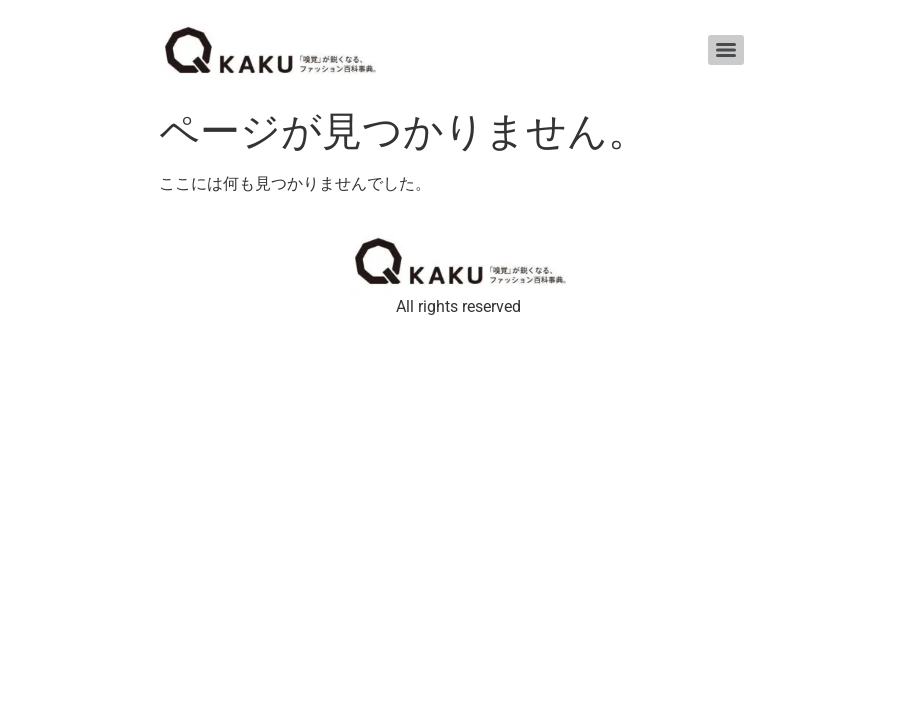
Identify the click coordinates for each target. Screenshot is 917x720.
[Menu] (726, 50)
